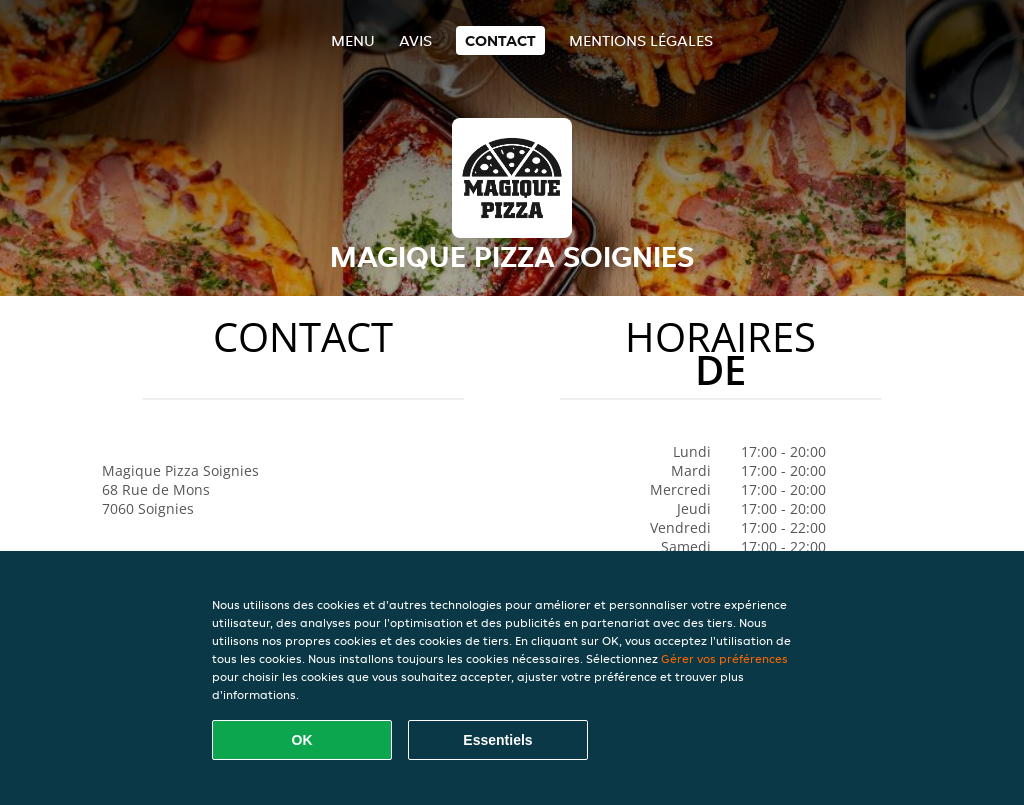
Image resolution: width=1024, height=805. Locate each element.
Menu (353, 40)
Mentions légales (641, 40)
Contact (500, 40)
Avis (415, 40)
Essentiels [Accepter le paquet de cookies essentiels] (497, 740)
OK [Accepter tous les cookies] (302, 740)
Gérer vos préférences (724, 658)
